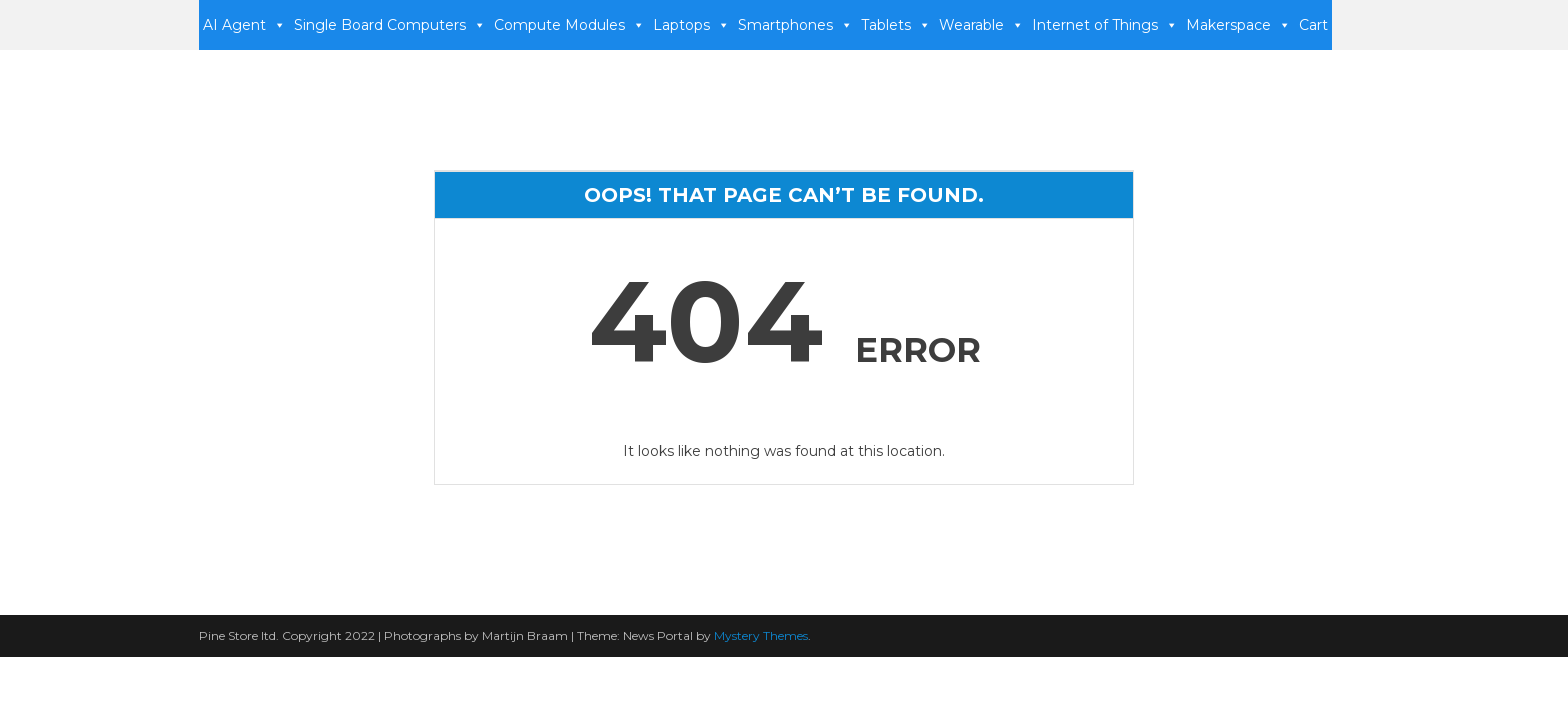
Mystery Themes (761, 635)
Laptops (691, 25)
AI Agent (244, 25)
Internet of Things (1105, 25)
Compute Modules (569, 25)
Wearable (981, 25)
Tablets (896, 25)
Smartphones (795, 25)
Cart (1313, 25)
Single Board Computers (390, 25)
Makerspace (1238, 25)
